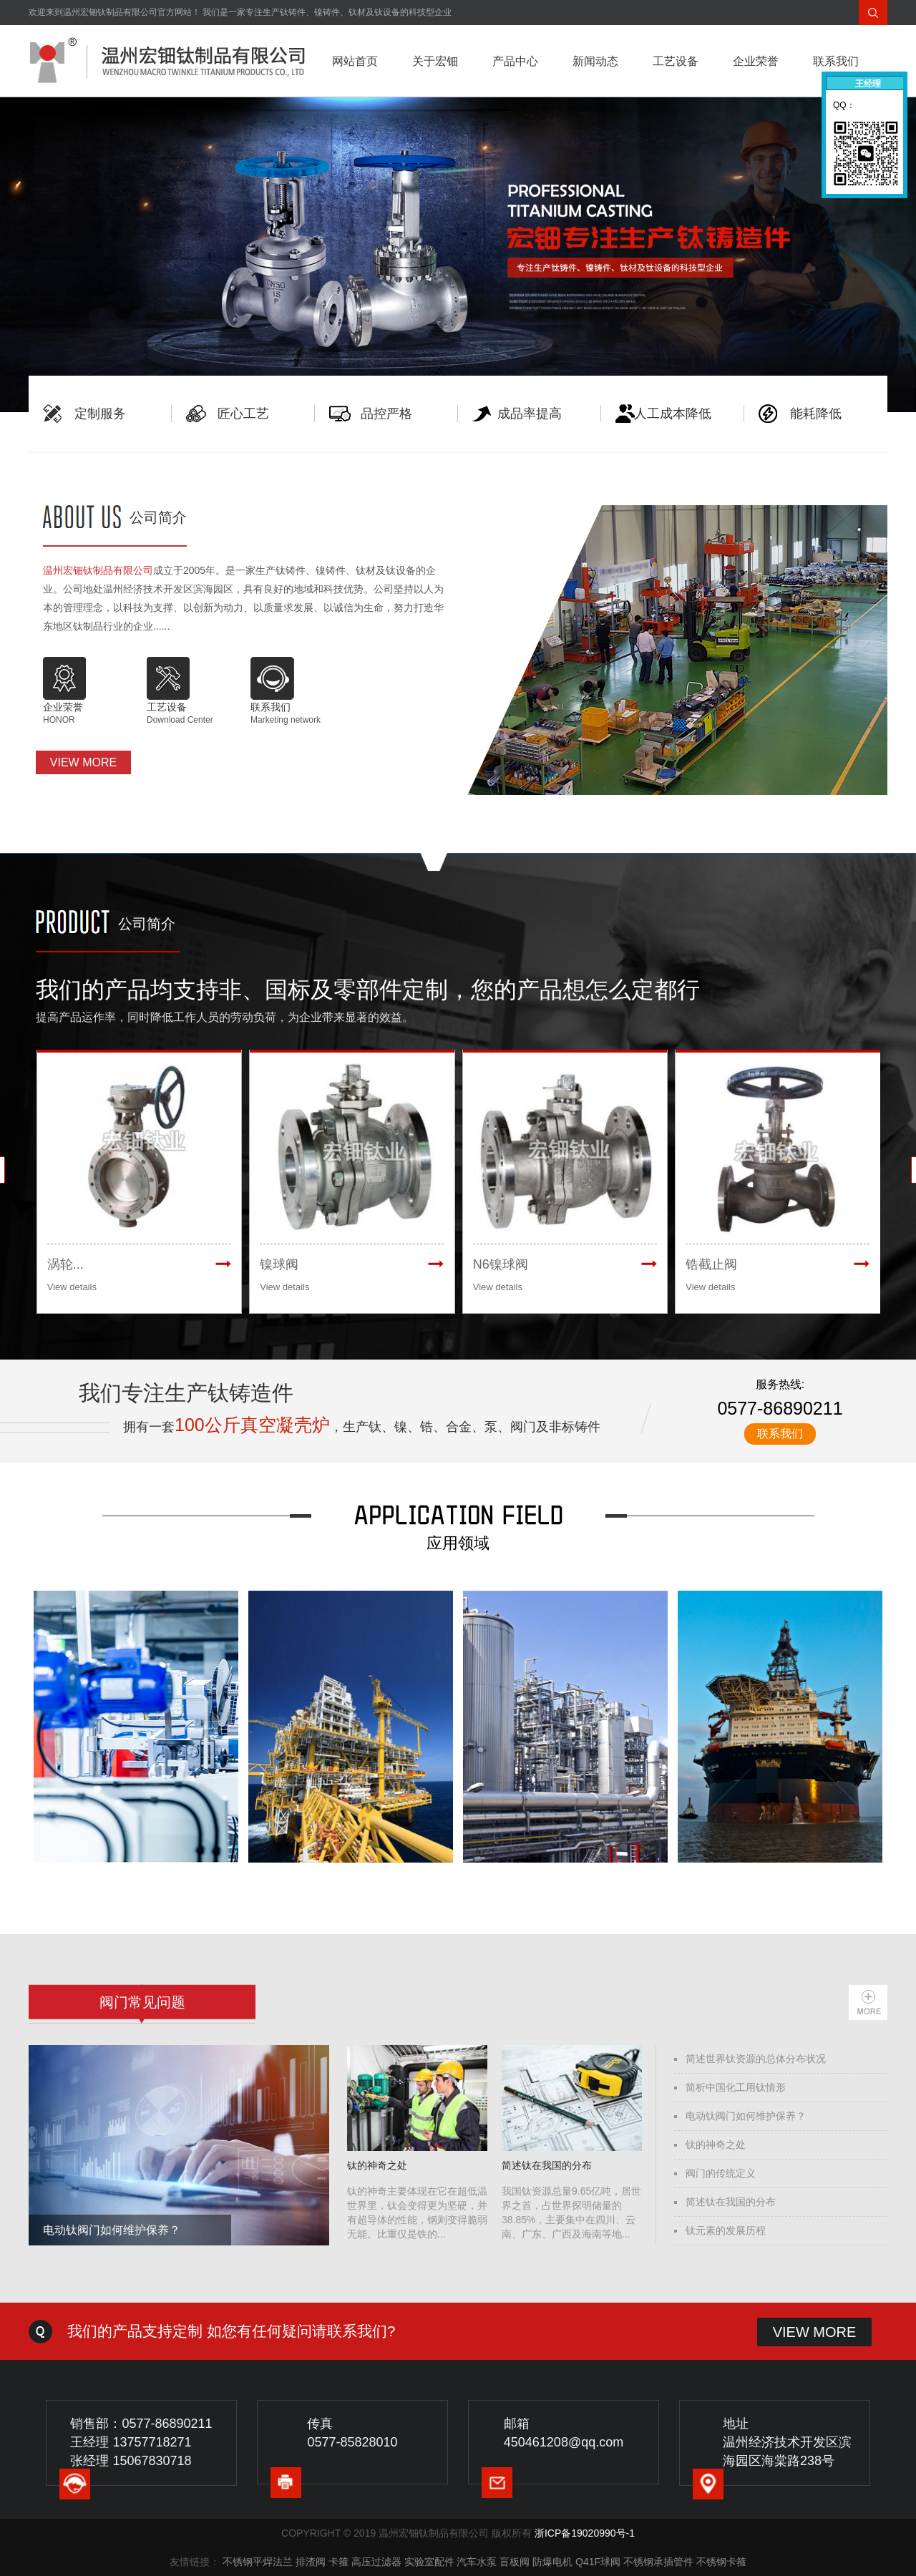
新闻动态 (595, 61)
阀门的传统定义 (721, 2173)
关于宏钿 (435, 61)
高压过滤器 (376, 2561)
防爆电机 (552, 2561)
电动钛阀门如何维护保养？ (746, 2116)
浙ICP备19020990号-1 (585, 2533)
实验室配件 (429, 2561)
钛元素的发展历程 (726, 2230)
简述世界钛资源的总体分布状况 (756, 2058)
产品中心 (515, 61)
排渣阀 (311, 2561)
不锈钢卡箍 (721, 2561)
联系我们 (836, 61)
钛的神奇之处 (716, 2144)
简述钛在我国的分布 (731, 2201)
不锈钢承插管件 (658, 2561)
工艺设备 (675, 61)
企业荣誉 (756, 61)
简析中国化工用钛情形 (736, 2087)
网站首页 (355, 61)
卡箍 (338, 2561)
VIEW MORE (83, 762)
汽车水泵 (477, 2561)
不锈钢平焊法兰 (258, 2561)
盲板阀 (515, 2561)
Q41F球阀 (597, 2561)
